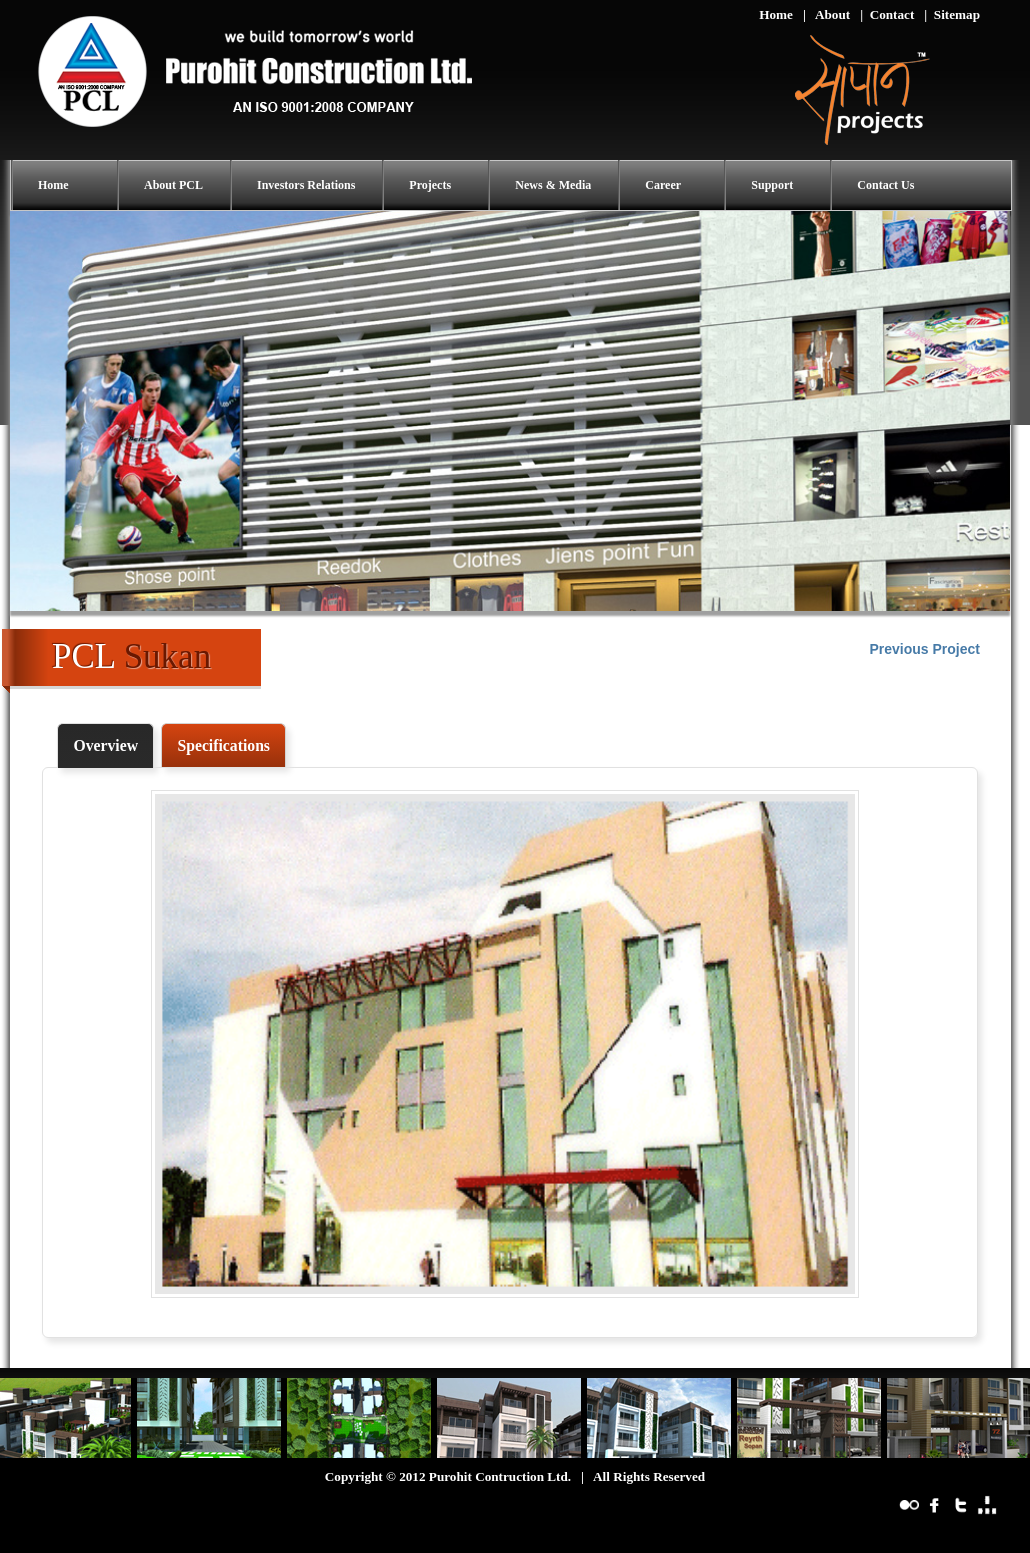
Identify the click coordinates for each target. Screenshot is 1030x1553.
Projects (430, 185)
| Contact (887, 14)
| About (826, 14)
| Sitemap (952, 14)
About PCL (173, 185)
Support (772, 185)
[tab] (105, 746)
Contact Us (885, 185)
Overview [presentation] (105, 745)
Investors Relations (306, 185)
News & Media (553, 185)
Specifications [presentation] (223, 745)
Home (776, 14)
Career (663, 185)
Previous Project (925, 649)
